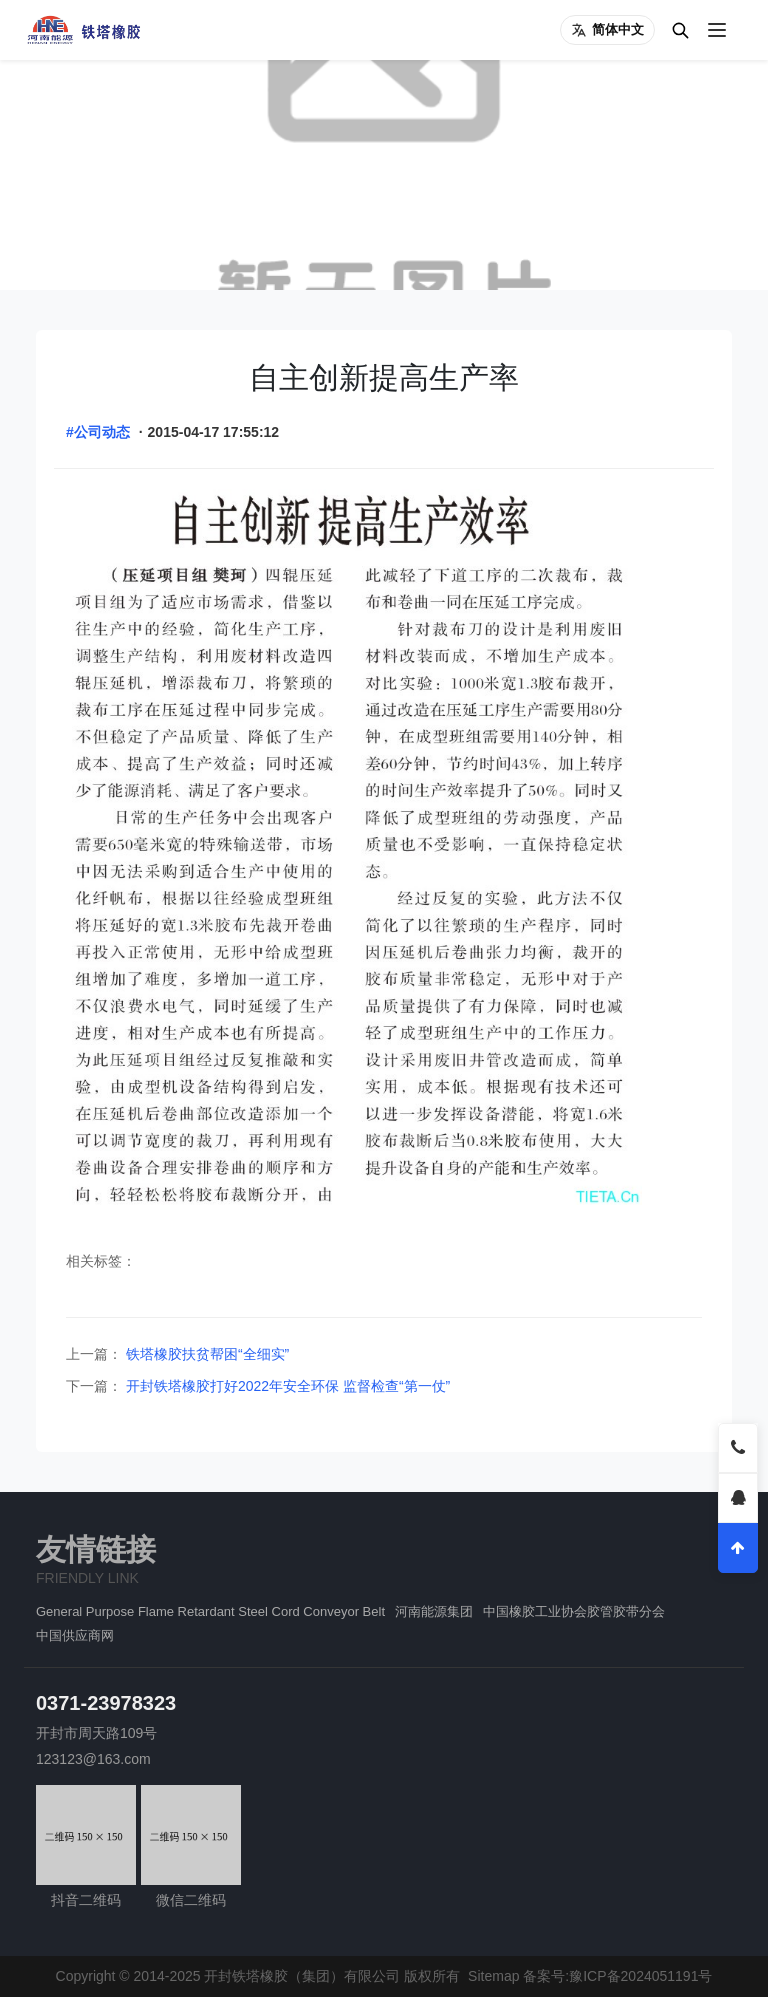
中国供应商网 (75, 1635)
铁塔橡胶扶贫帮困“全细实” (205, 1354)
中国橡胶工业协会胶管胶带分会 (574, 1611)
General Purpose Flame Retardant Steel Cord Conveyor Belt (210, 1611)
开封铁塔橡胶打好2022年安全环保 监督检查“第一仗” (286, 1386)
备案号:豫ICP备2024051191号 (617, 1976)
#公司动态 (98, 432)
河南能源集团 (434, 1611)
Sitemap (493, 1976)
